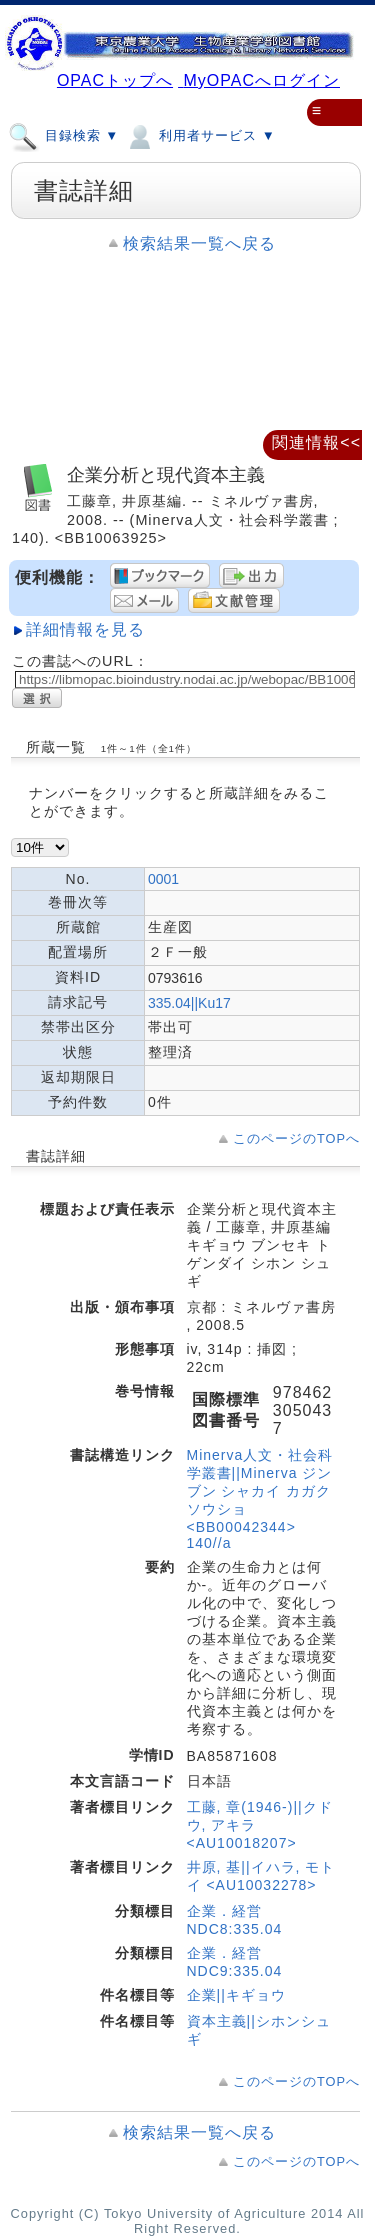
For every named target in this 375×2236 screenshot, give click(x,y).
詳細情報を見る (85, 629)
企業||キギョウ (236, 1995)
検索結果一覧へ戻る (199, 243)
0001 (163, 879)
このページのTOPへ (296, 1138)
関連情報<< (316, 442)
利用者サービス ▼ (199, 135)
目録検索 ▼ (63, 135)
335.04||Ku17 (189, 1003)
